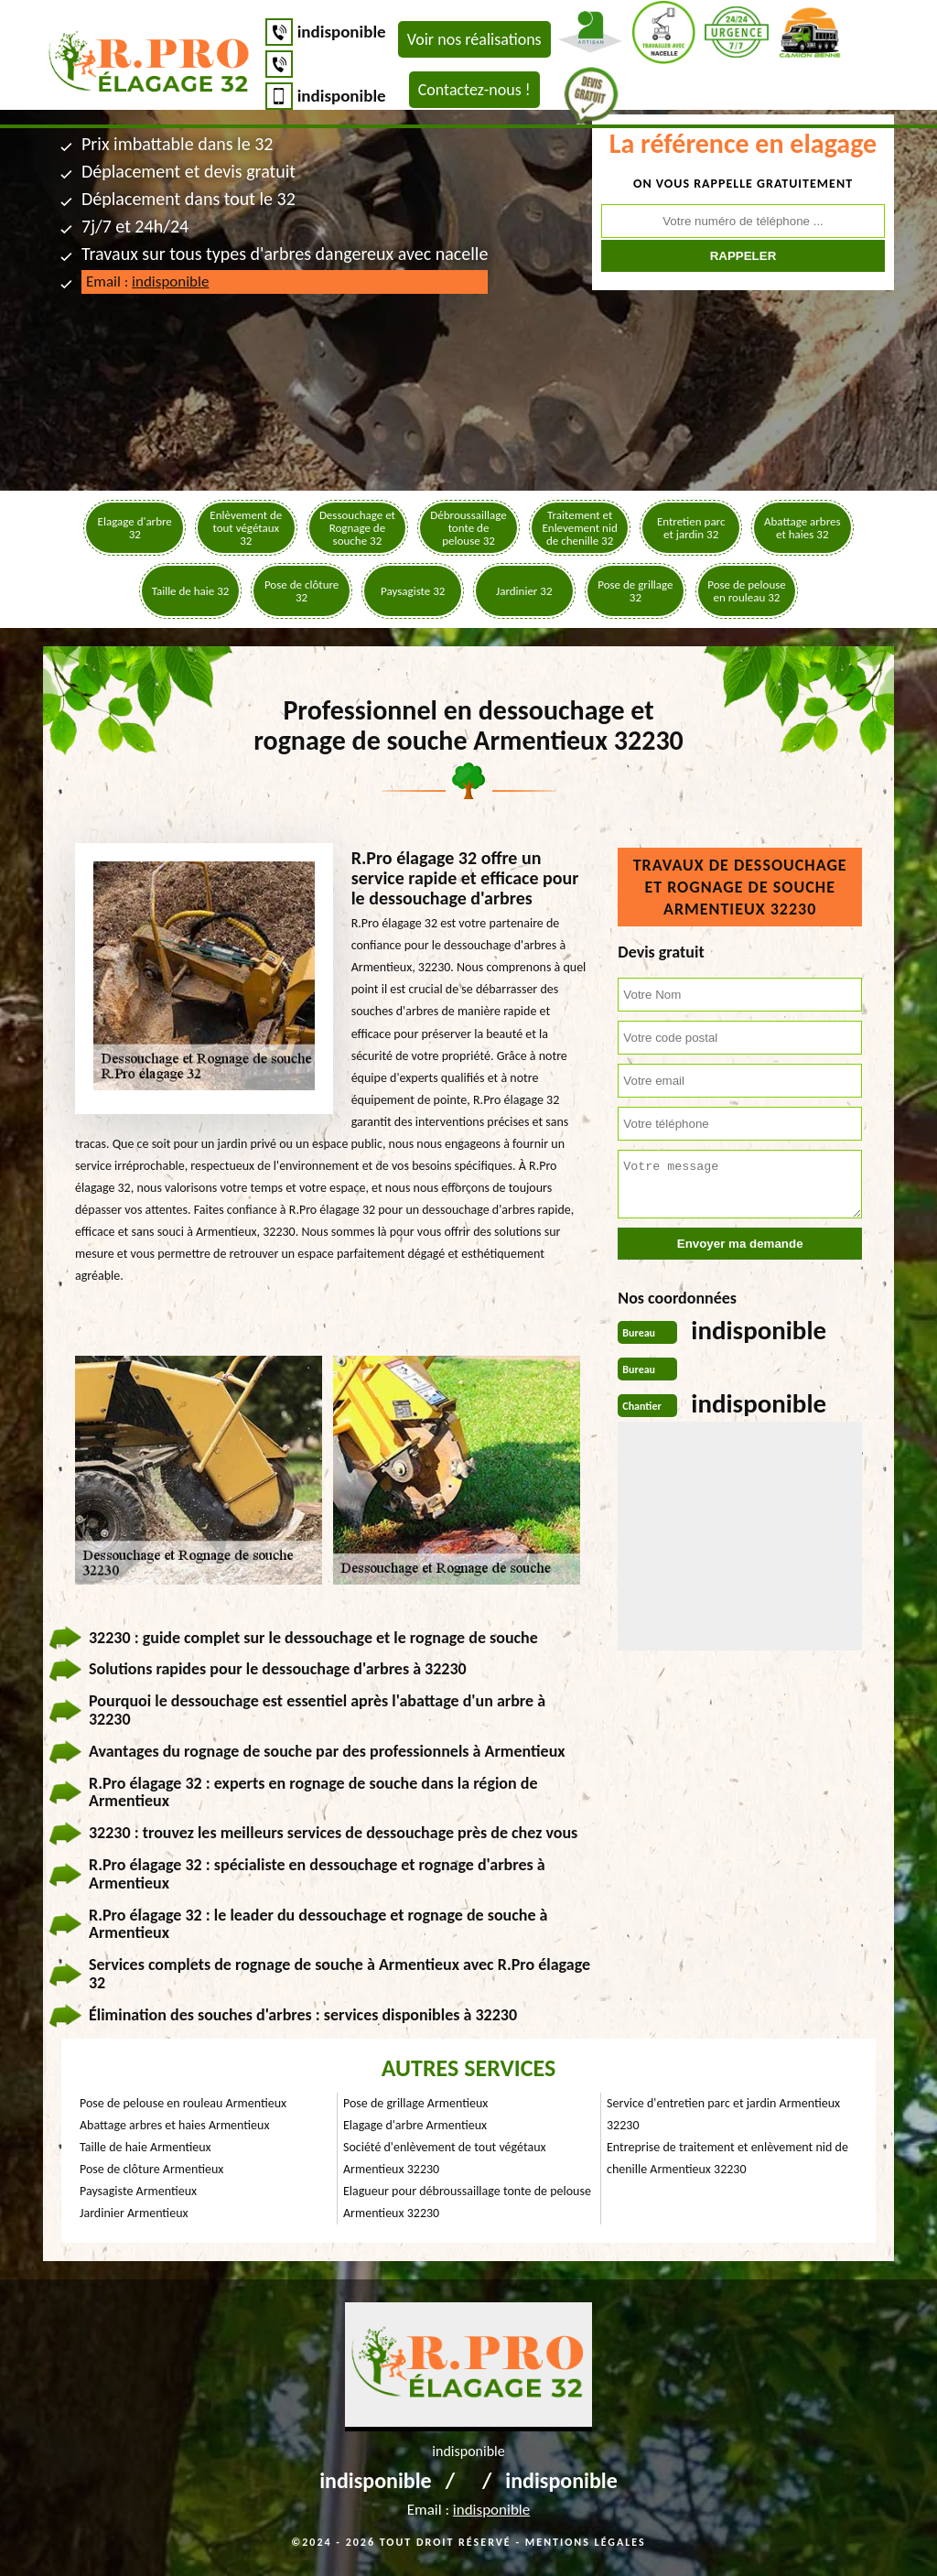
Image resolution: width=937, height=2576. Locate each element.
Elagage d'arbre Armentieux (415, 2125)
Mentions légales (585, 2542)
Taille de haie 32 (191, 591)
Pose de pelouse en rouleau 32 (746, 591)
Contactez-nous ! (474, 90)
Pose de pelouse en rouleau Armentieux (183, 2103)
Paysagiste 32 (413, 591)
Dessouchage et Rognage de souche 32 (357, 527)
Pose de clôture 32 (301, 591)
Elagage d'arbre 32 (135, 527)
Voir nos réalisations (474, 39)
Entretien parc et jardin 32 (691, 527)
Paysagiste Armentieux (138, 2191)
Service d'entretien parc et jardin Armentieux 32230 (723, 2114)
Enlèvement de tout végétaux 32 (246, 527)
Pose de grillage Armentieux (415, 2103)
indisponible (341, 31)
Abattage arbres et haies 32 (802, 527)
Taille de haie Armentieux (145, 2147)
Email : (147, 281)
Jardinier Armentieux (134, 2213)
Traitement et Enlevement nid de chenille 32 (579, 527)
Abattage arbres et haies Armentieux (174, 2125)
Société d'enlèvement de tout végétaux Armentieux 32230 (444, 2158)
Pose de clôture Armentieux (151, 2169)
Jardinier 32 (524, 591)
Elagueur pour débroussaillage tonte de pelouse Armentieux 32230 (467, 2202)
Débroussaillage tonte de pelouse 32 (468, 527)
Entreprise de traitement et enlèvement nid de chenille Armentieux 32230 (727, 2158)
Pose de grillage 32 (635, 591)
